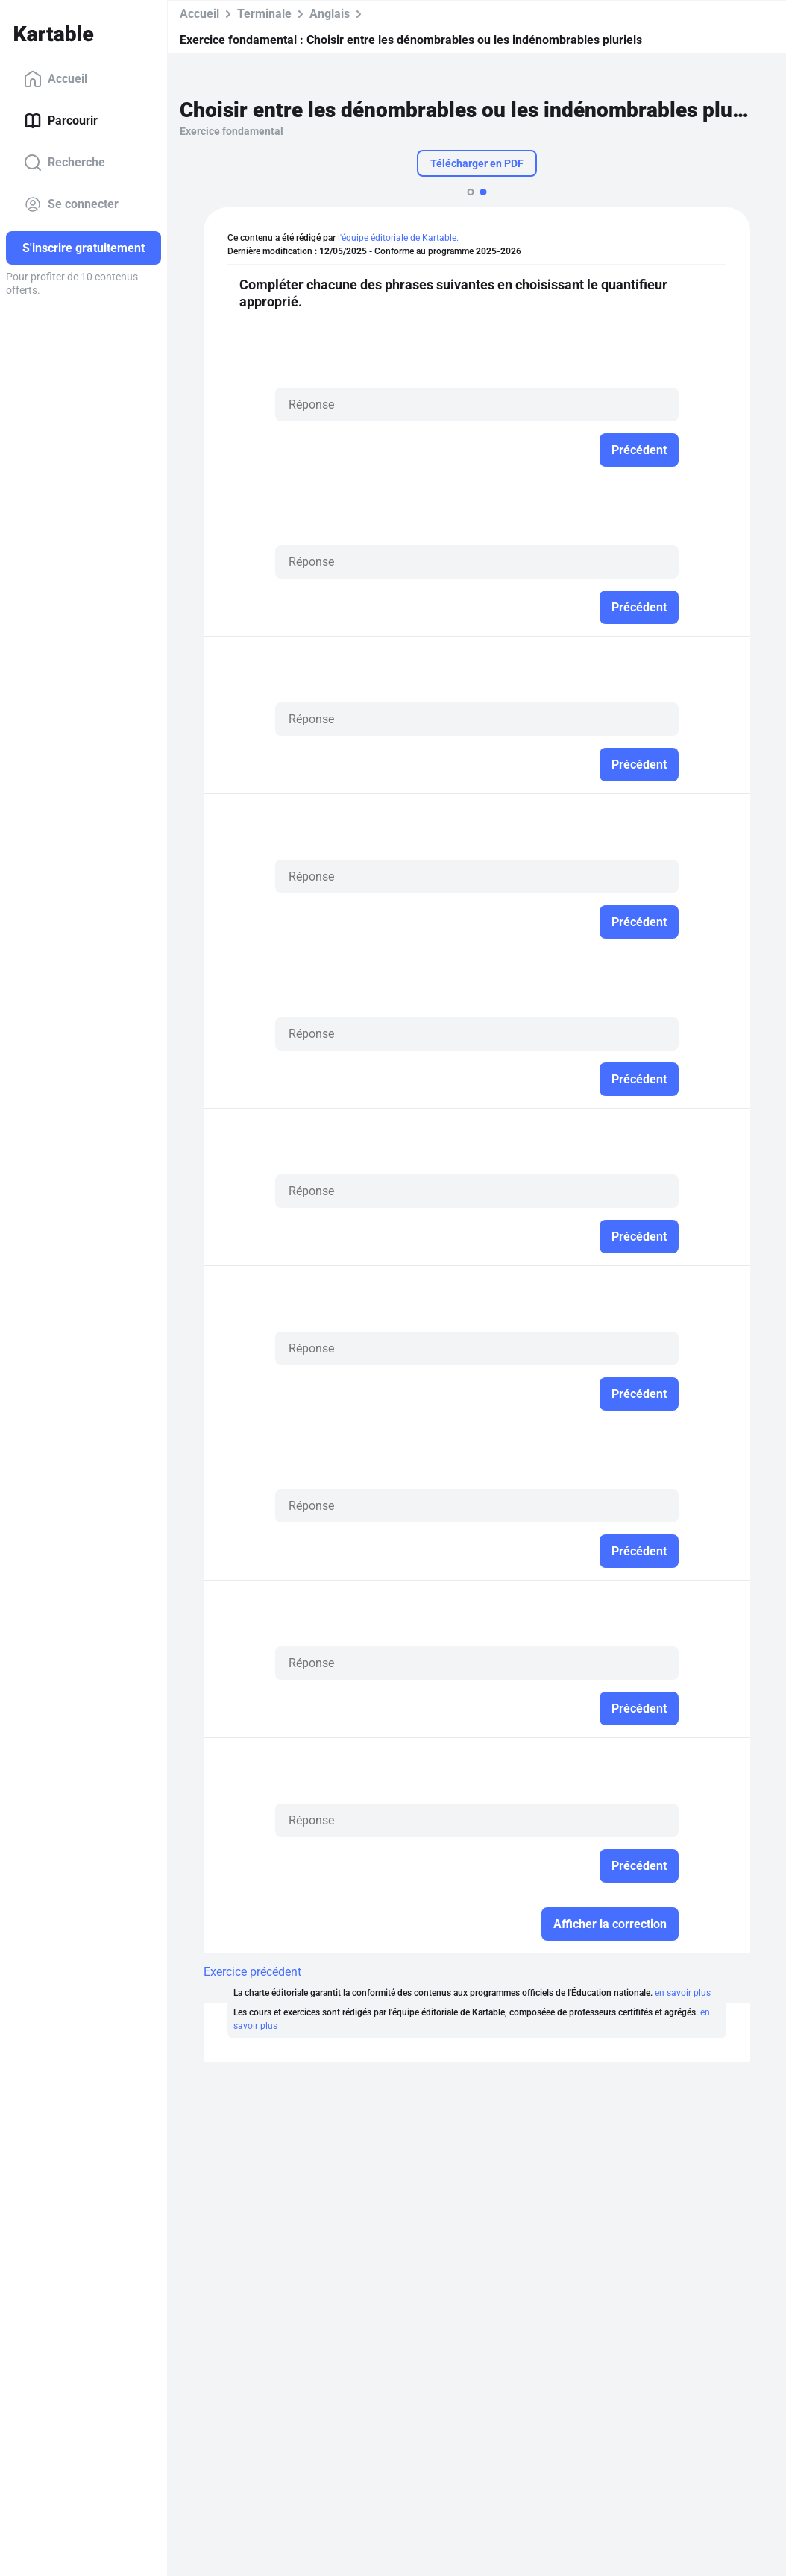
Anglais (329, 14)
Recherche (64, 162)
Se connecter (71, 204)
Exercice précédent (252, 1972)
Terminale (264, 14)
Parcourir (61, 121)
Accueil (55, 79)
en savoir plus (683, 1993)
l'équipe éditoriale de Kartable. (398, 238)
